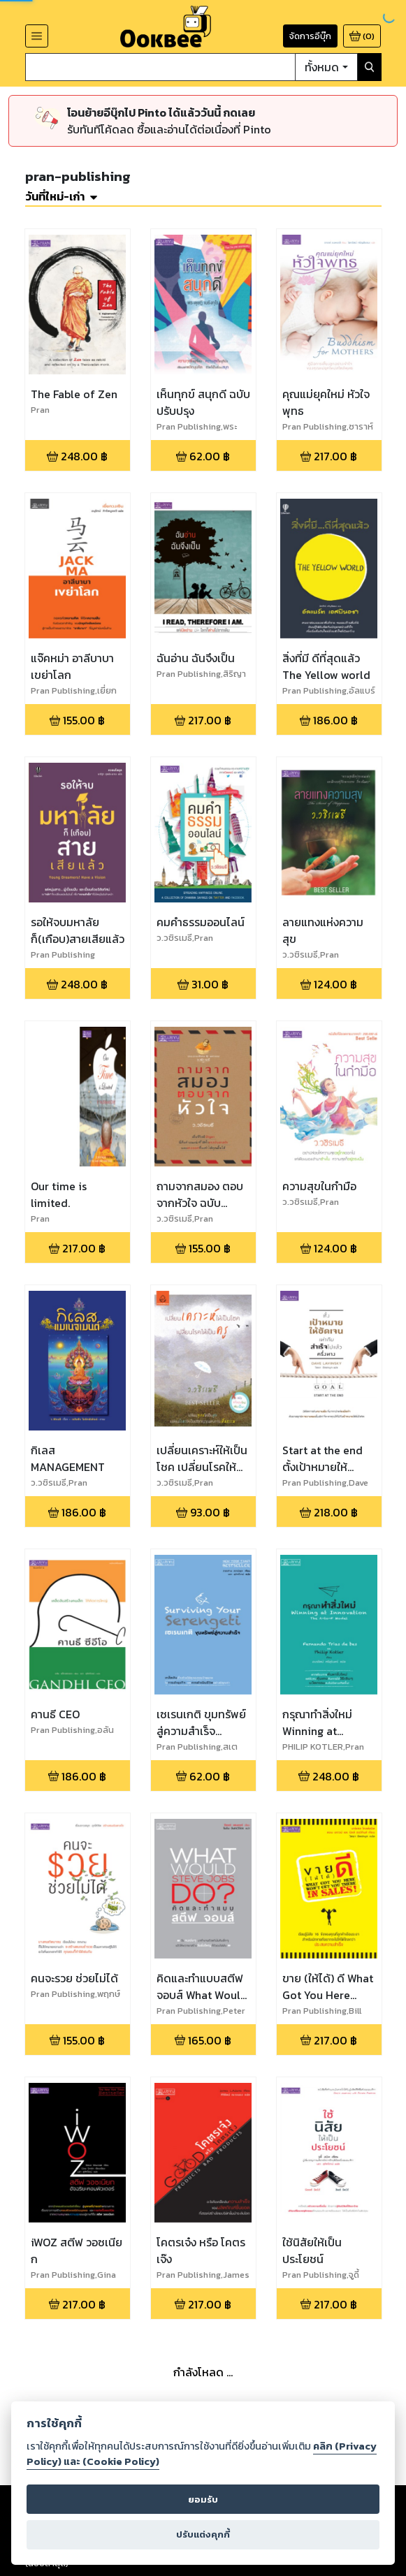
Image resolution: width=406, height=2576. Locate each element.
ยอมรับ (203, 2499)
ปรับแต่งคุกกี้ (203, 2534)
